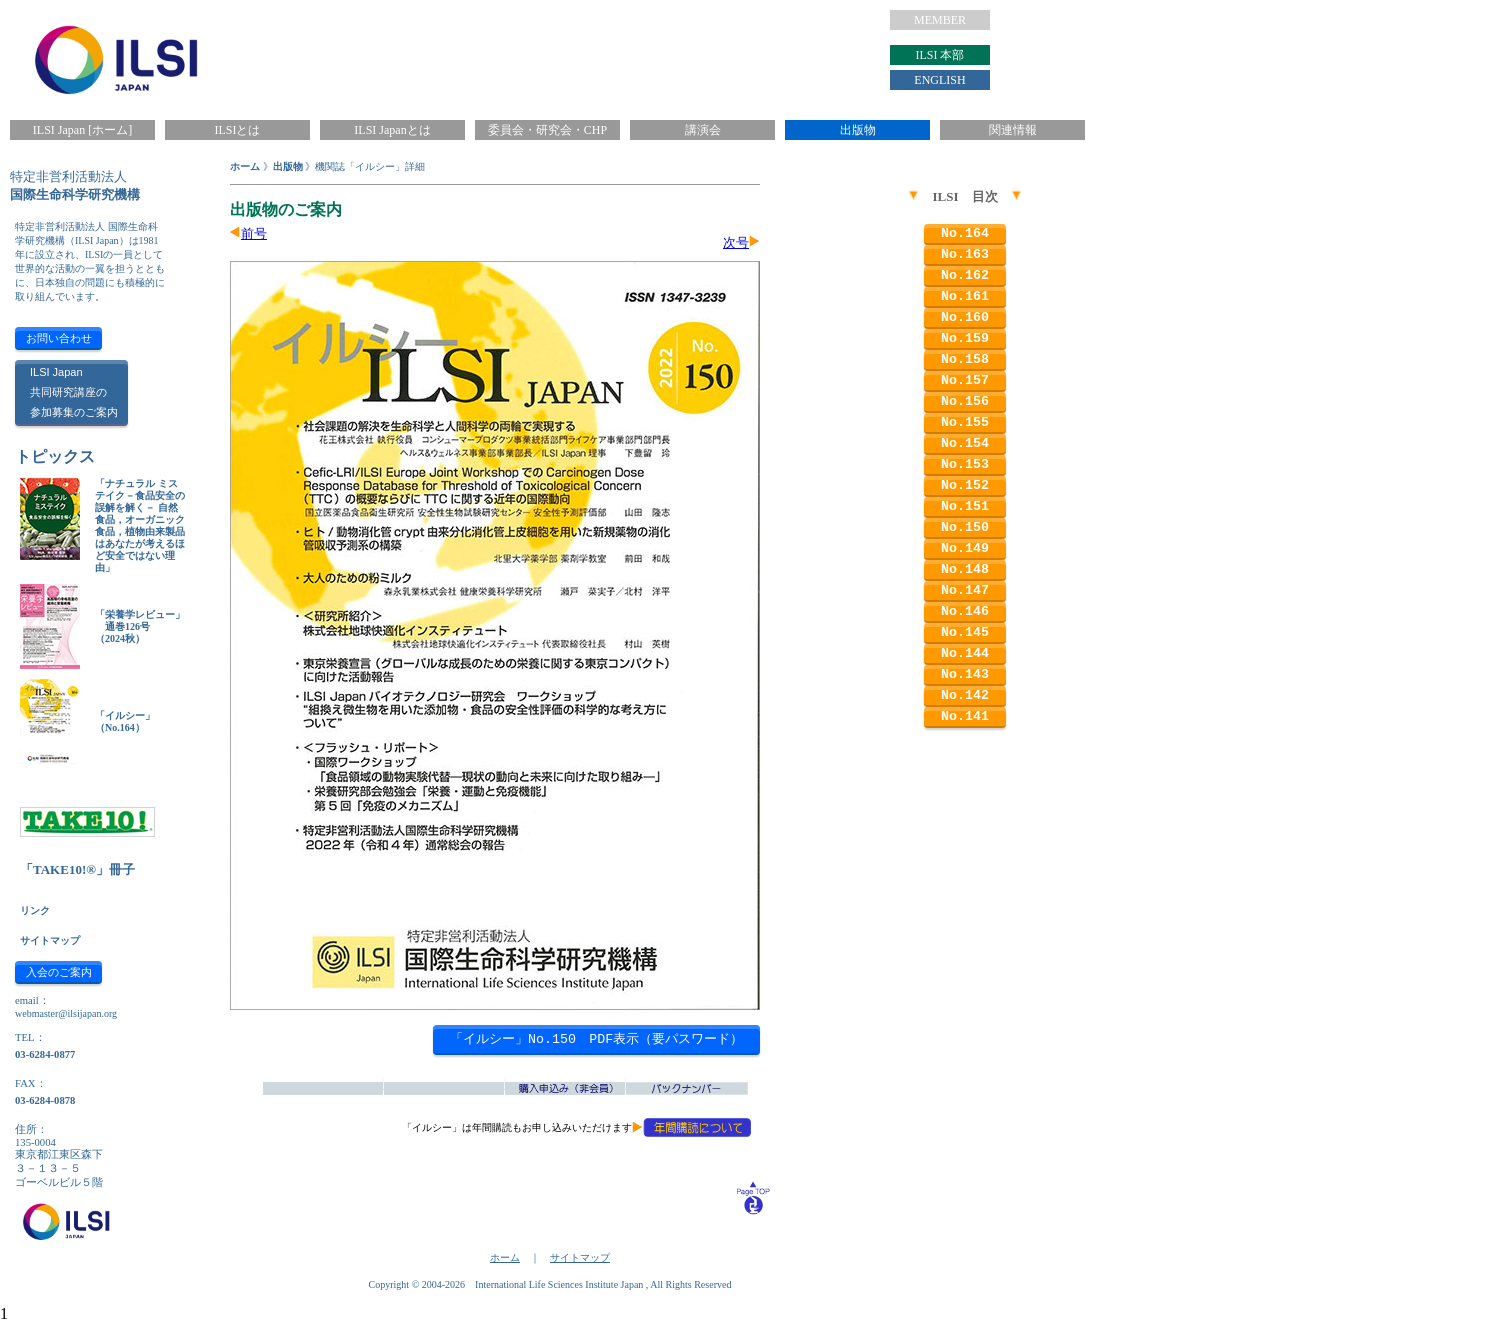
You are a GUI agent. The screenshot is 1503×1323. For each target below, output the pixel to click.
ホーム (245, 166)
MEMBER (940, 20)
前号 (254, 233)
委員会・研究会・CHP (547, 130)
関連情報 (1013, 130)
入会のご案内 (59, 972)
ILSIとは (238, 130)
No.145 (965, 632)
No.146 (965, 611)
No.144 (965, 653)
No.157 (965, 380)
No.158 (965, 359)
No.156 (965, 401)
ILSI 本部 (940, 55)
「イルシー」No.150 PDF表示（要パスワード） (596, 1039)
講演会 (703, 130)
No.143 (965, 674)
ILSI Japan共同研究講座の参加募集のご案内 (74, 392)
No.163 (965, 254)
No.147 (965, 590)
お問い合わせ (59, 338)
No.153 (965, 464)
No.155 (965, 422)
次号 (736, 242)
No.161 (965, 296)
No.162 (965, 275)
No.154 (965, 443)
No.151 (965, 506)
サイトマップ (50, 940)
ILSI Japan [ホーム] (82, 130)
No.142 (965, 695)
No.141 (965, 716)
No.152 (965, 485)
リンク (35, 910)
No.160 (965, 317)
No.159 (965, 338)
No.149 (965, 548)
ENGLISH (939, 80)
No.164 (965, 233)
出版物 (858, 130)
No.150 (965, 527)
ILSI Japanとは (392, 130)
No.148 (965, 569)
